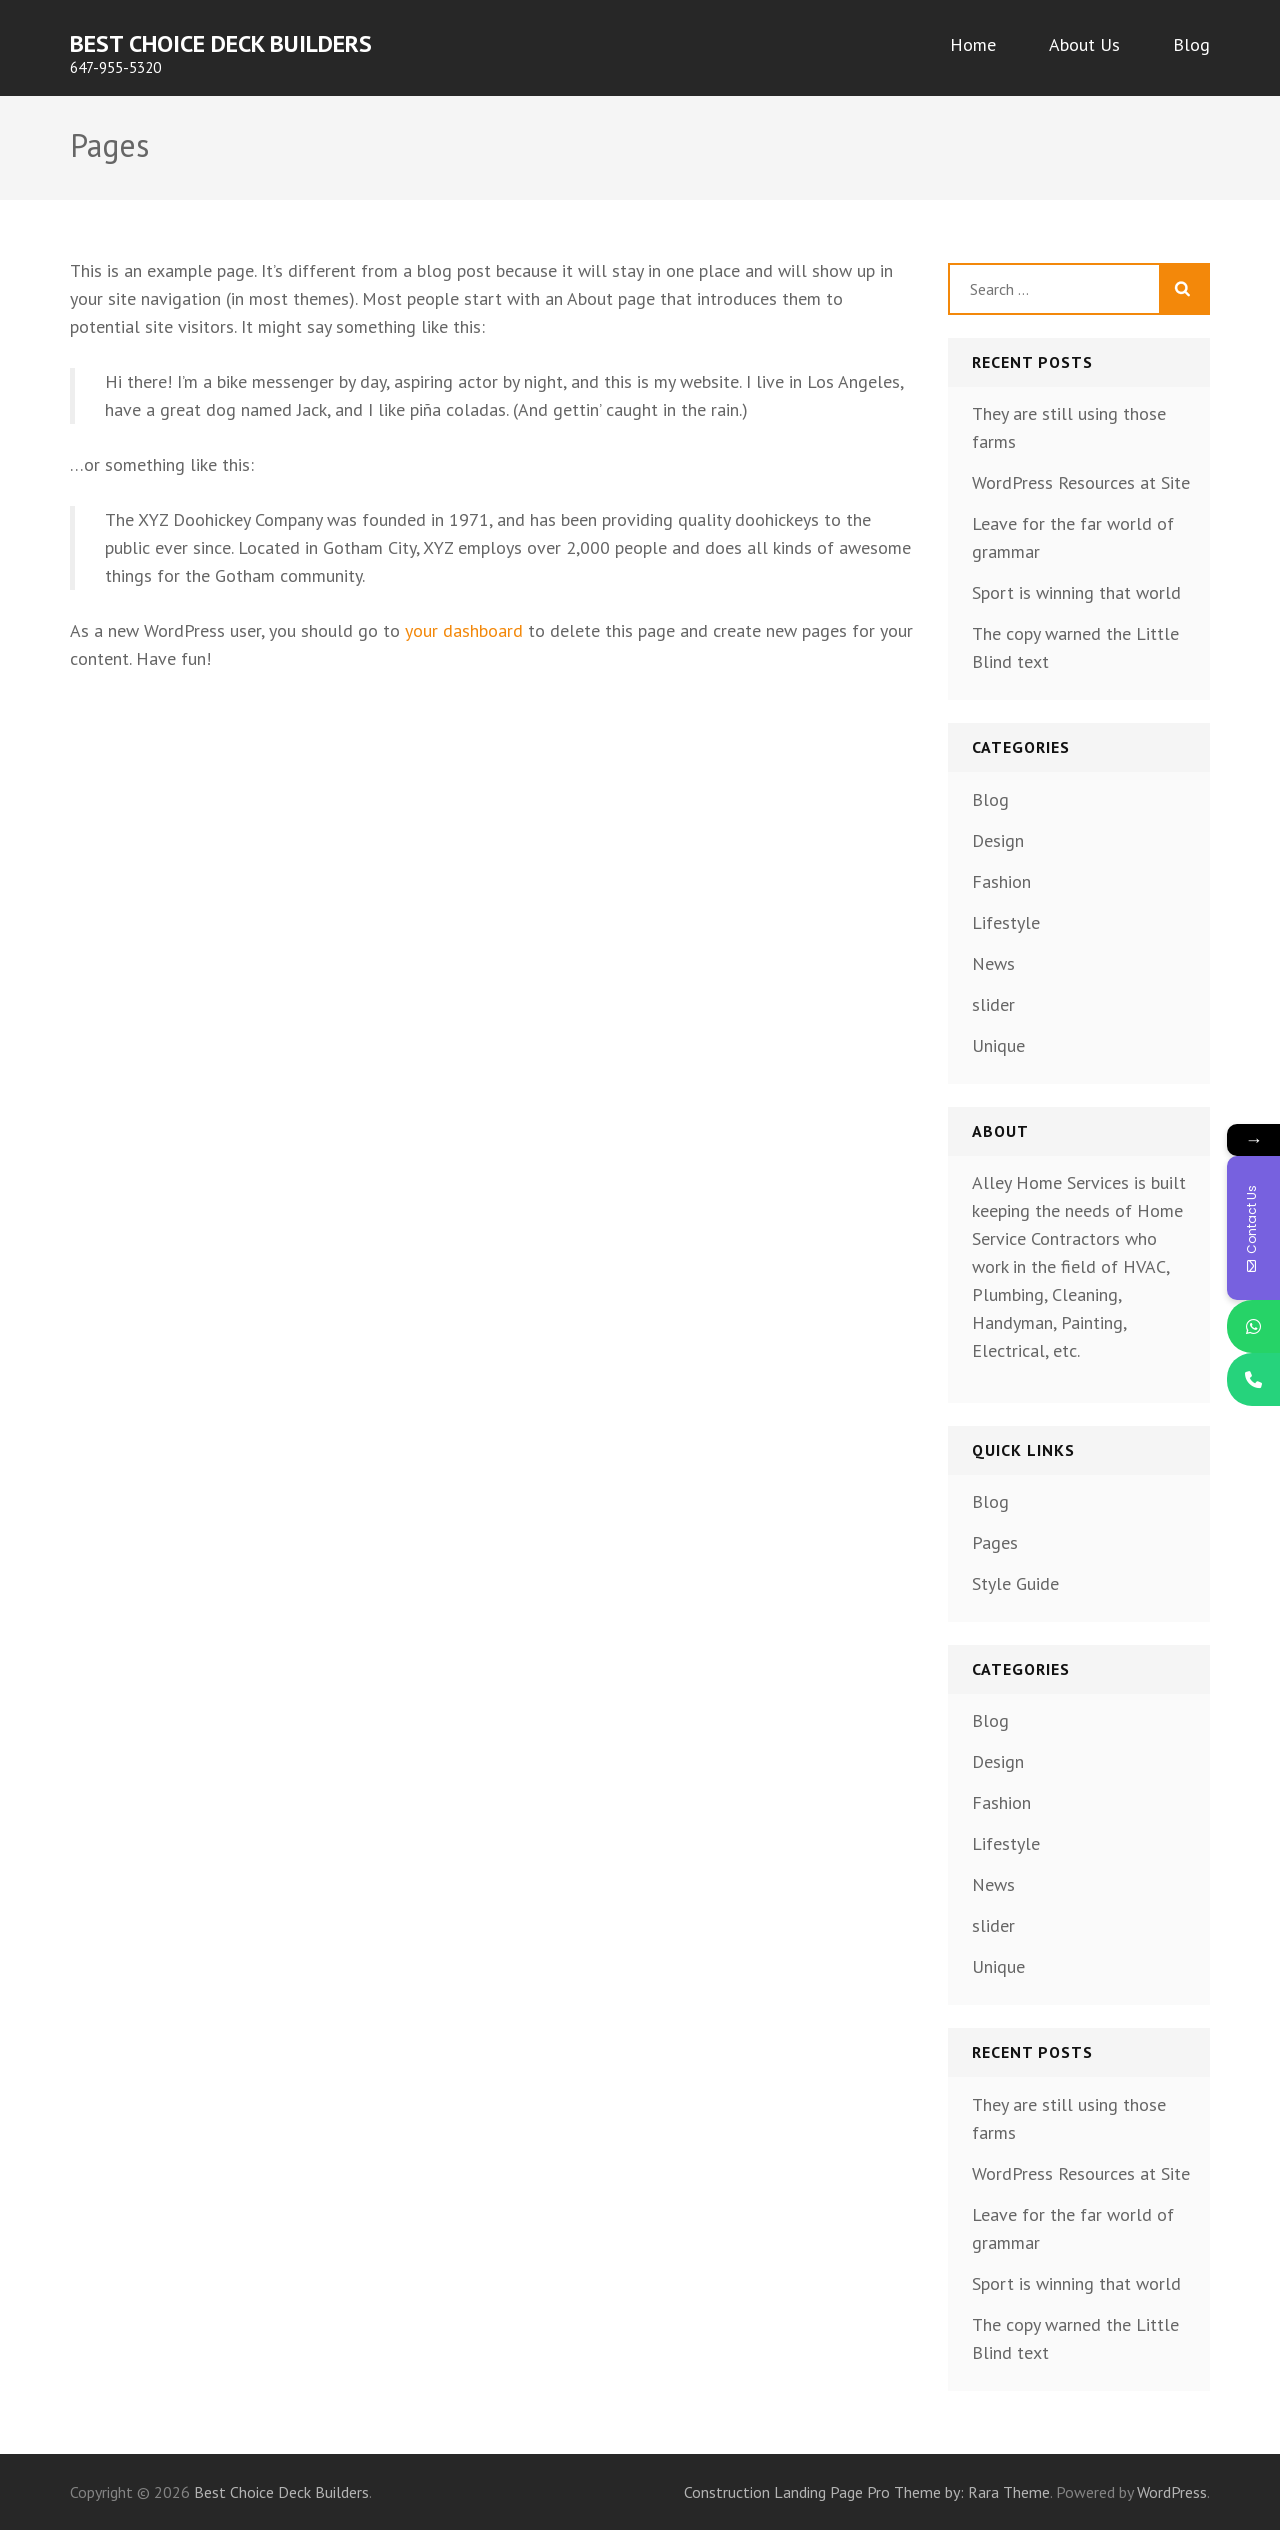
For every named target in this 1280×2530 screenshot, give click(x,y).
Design (998, 840)
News (993, 963)
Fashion (1001, 881)
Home (973, 44)
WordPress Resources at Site (1081, 482)
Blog (1191, 44)
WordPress (1172, 2492)
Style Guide (1015, 1583)
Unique (998, 1045)
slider (993, 1004)
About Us (1084, 44)
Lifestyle (1006, 922)
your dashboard (464, 630)
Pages (995, 1542)
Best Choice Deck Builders (221, 43)
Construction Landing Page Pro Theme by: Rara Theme (867, 2492)
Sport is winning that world (1076, 592)
